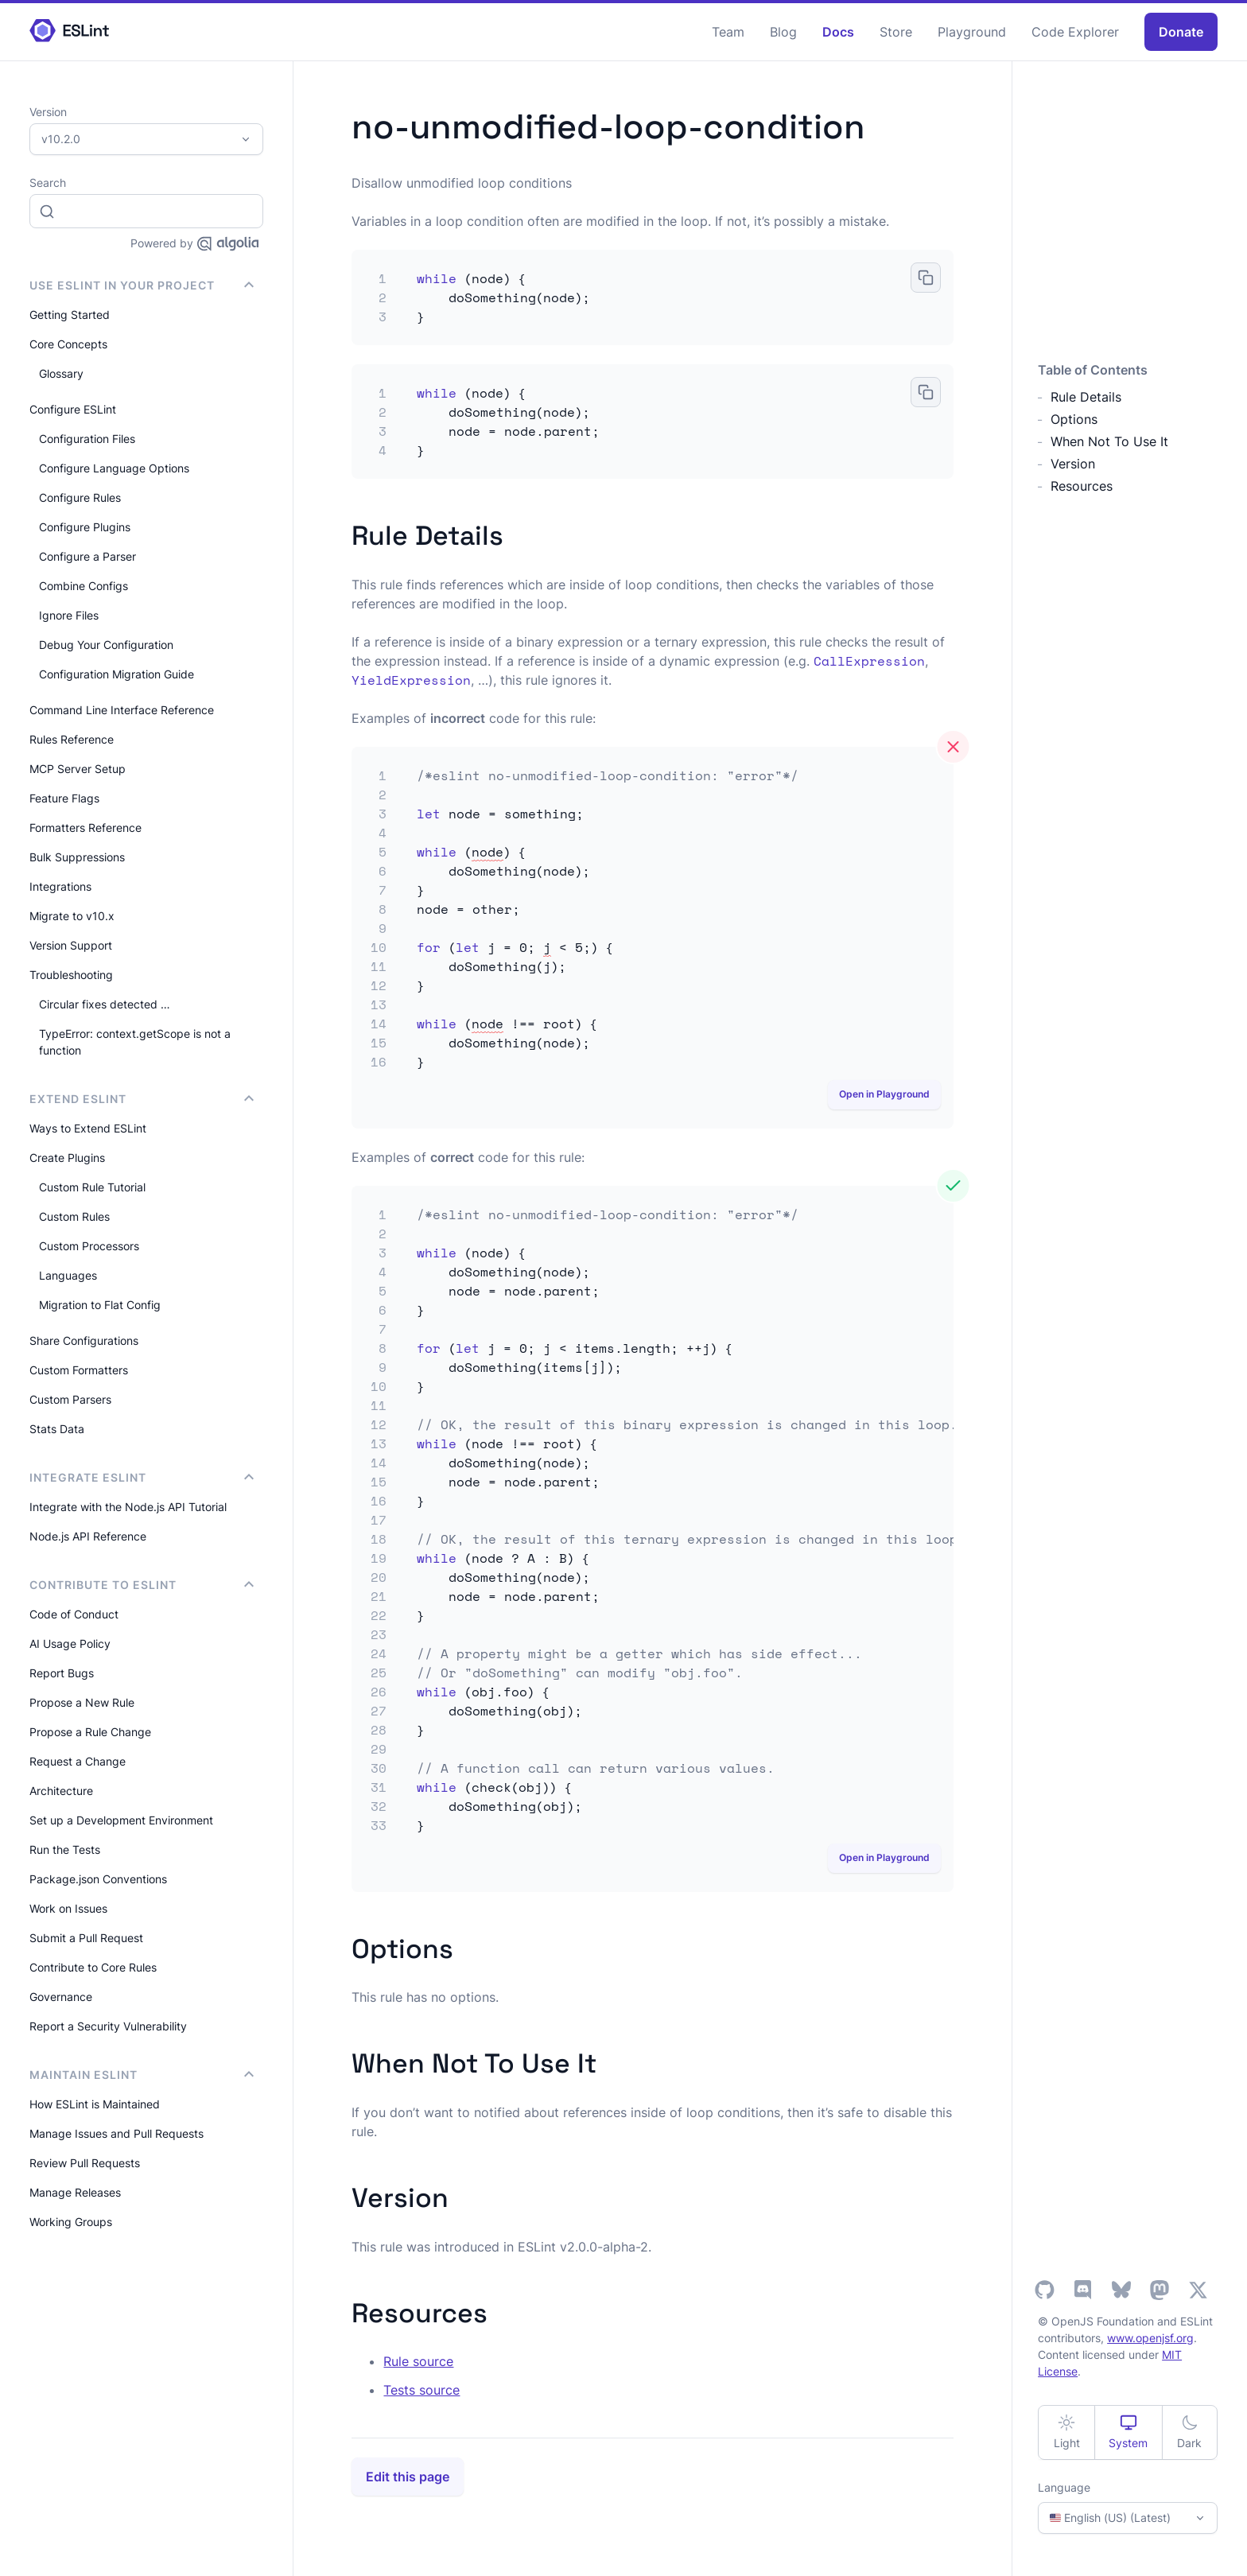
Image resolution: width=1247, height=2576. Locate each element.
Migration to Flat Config (100, 1304)
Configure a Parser (87, 556)
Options (1074, 419)
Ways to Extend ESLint (87, 1128)
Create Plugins (67, 1157)
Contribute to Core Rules (93, 1967)
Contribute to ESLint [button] (141, 1584)
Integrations (60, 886)
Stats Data (56, 1429)
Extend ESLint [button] (141, 1098)
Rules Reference (71, 739)
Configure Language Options (114, 468)
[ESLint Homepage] (69, 31)
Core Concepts (68, 344)
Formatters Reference (85, 827)
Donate (1181, 32)
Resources (1082, 486)
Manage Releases (75, 2192)
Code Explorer (1075, 32)
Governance (60, 1996)
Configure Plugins (84, 527)
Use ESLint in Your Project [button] (141, 285)
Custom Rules (74, 1216)
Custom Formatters (78, 1370)
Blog (783, 32)
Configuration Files (87, 438)
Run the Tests (64, 1849)
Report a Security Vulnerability (108, 2026)
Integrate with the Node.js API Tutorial (128, 1506)
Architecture (61, 1790)
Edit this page (407, 2477)
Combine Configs (83, 586)
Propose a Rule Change (90, 1732)
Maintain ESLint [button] (141, 2074)
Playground (972, 32)
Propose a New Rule (81, 1702)
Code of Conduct (73, 1614)
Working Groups (70, 2221)
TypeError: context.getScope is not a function (135, 1042)
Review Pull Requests (84, 2163)
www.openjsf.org (1150, 2338)
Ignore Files (69, 615)
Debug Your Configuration (106, 644)
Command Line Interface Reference (121, 710)
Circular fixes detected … (104, 1004)
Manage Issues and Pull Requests (116, 2133)
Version (1073, 464)
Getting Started (69, 314)
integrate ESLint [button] (141, 1477)
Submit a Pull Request (86, 1938)
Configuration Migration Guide (116, 674)
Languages (68, 1275)
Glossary (61, 373)
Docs (838, 32)
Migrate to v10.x (72, 916)
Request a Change (77, 1761)
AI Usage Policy (70, 1643)
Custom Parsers (70, 1399)
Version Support (70, 945)
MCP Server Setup (77, 768)
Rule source (418, 2361)
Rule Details (1086, 397)
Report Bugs (61, 1673)
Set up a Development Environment (121, 1820)
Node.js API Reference (87, 1536)
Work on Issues (68, 1908)
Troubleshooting (71, 974)
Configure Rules (80, 497)
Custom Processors (89, 1246)
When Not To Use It (1109, 441)
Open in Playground (884, 1094)
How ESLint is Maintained (94, 2104)
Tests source (421, 2390)
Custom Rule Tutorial (92, 1187)
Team (728, 32)
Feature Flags (64, 798)
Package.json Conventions (98, 1879)
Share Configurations (83, 1340)
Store (896, 32)
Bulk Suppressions (77, 857)
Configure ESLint (72, 409)
